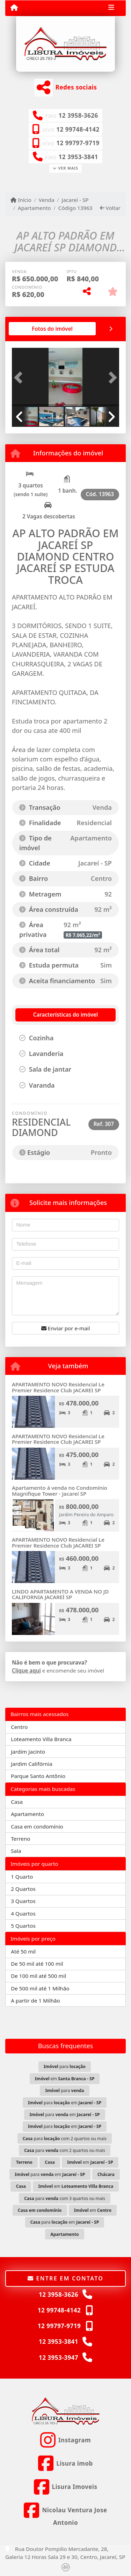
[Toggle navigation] (111, 8)
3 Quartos (23, 1900)
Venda (46, 199)
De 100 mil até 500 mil (38, 1975)
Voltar (110, 207)
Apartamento (34, 207)
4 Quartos (23, 1913)
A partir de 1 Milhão (35, 2000)
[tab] (52, 328)
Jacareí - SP (74, 199)
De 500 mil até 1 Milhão (40, 1988)
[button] (20, 378)
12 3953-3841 (78, 157)
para (65, 2066)
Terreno (20, 1838)
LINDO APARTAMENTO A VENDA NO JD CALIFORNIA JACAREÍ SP (60, 1594)
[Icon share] (65, 2440)
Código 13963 (75, 207)
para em (64, 2103)
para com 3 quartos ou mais (64, 2198)
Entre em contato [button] (65, 2278)
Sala (16, 1850)
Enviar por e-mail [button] (65, 1328)
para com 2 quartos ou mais (65, 2139)
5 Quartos (23, 1925)
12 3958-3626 (78, 115)
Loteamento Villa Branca (41, 1739)
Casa (17, 1801)
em (64, 2079)
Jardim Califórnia (31, 1763)
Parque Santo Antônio (38, 1775)
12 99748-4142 (77, 129)
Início (20, 199)
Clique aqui (26, 1670)
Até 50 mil (23, 1951)
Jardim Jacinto (28, 1751)
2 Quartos (23, 1888)
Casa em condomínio (37, 1826)
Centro (19, 1726)
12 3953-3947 (58, 2358)
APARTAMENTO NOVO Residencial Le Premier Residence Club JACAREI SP (58, 1387)
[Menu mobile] (14, 7)
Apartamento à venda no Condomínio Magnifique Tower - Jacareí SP (59, 1490)
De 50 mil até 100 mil (37, 1963)
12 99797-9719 (77, 143)
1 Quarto (22, 1876)
